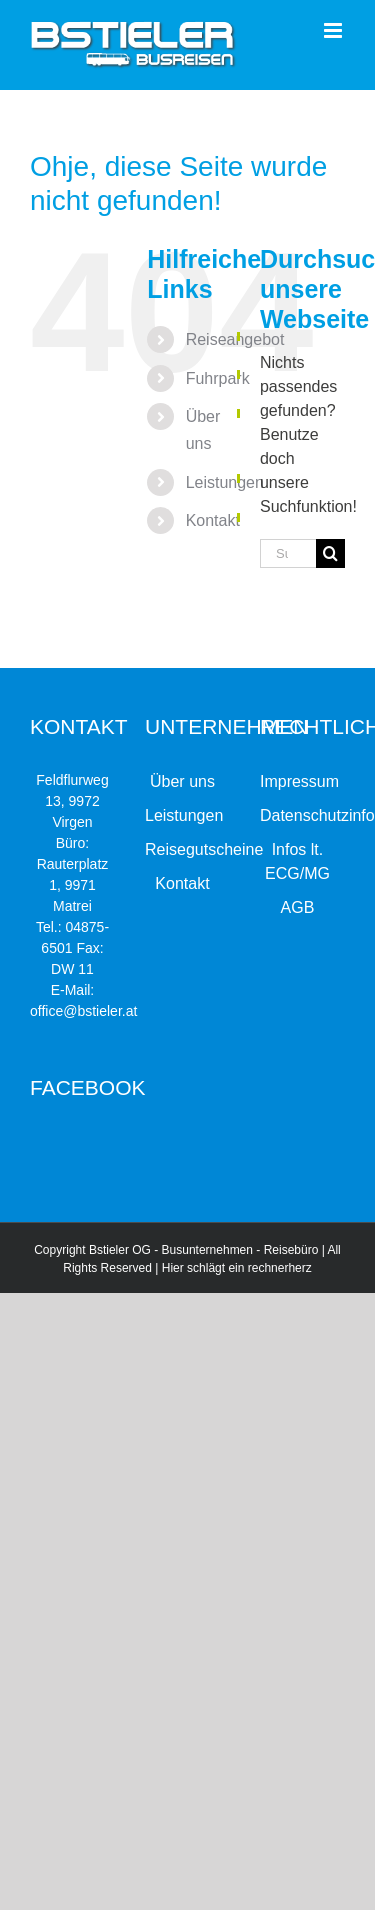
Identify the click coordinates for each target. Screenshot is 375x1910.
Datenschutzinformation (297, 815)
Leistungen (225, 482)
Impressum (297, 781)
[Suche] (330, 553)
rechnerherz (280, 1268)
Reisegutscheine (182, 849)
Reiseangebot (235, 339)
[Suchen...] (288, 553)
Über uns (182, 781)
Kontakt (213, 520)
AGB (298, 907)
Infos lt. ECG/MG (297, 861)
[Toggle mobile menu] (334, 30)
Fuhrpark (218, 378)
